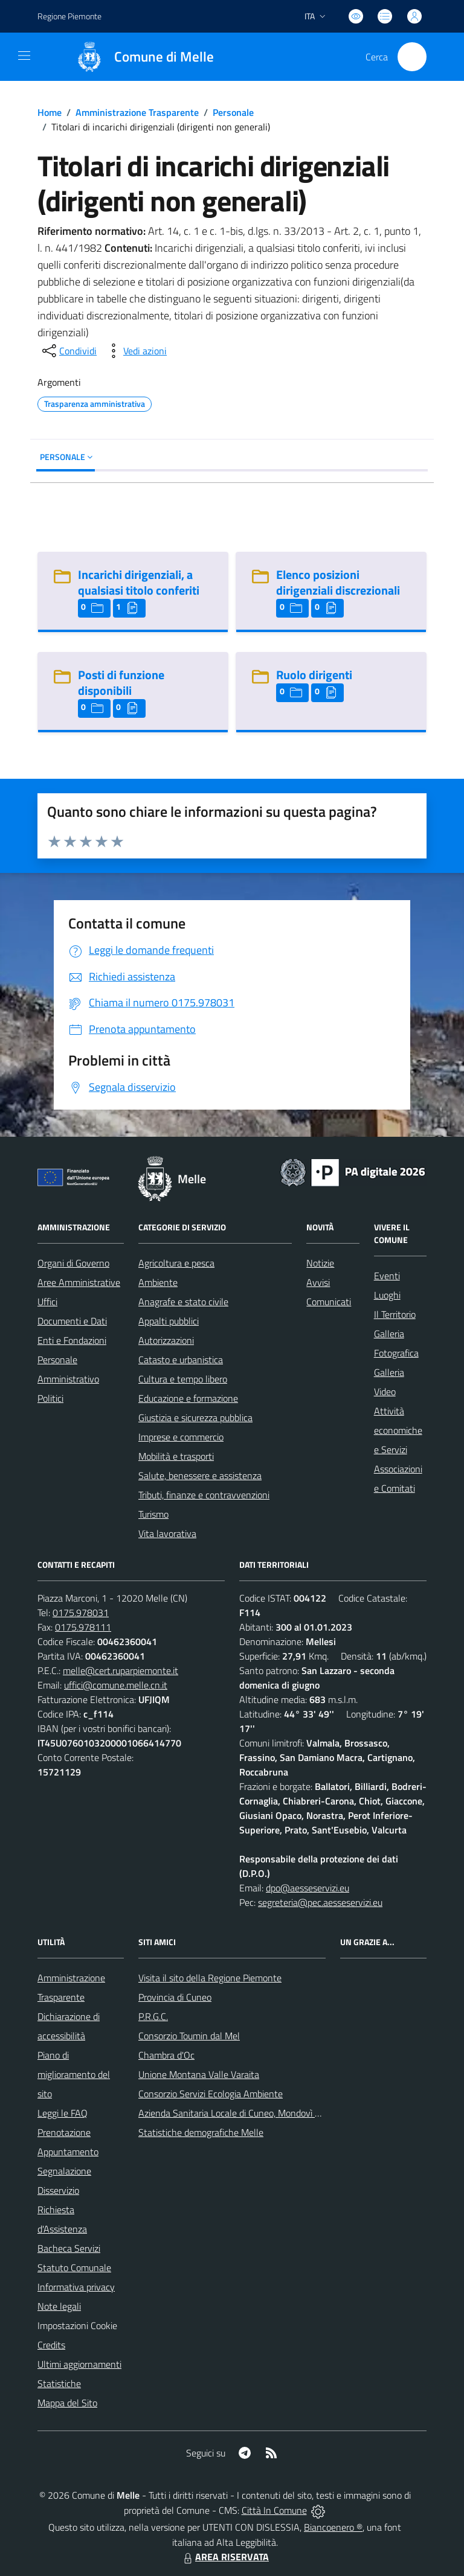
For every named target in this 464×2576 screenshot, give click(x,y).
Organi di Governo (73, 1263)
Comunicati (328, 1301)
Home (49, 112)
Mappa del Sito (67, 2402)
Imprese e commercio (181, 1437)
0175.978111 (83, 1627)
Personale (233, 112)
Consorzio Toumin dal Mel (189, 2035)
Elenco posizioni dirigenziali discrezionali (338, 582)
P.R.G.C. (153, 2016)
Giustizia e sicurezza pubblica (195, 1417)
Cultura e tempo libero (182, 1379)
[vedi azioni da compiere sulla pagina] (135, 350)
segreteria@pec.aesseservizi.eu (320, 1902)
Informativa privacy (76, 2287)
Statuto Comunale (74, 2267)
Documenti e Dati (72, 1321)
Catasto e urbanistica (180, 1359)
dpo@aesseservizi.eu (307, 1888)
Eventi (387, 1275)
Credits (51, 2345)
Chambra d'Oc (166, 2055)
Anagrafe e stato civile (183, 1301)
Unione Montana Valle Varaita (198, 2074)
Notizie (320, 1263)
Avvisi (318, 1282)
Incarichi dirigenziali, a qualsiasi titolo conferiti (138, 582)
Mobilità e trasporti (176, 1456)
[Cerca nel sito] (412, 56)
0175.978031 (81, 1612)
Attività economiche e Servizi (398, 1430)
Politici (50, 1398)
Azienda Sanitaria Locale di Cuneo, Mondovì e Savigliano (250, 2113)
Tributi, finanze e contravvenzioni (203, 1495)
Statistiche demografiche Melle (200, 2132)
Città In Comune (274, 2510)
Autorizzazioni (166, 1340)
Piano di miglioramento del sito (73, 2074)
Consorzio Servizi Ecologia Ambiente (210, 2093)
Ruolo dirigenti (314, 674)
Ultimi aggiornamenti (79, 2364)
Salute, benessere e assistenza (200, 1475)
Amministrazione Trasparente (137, 112)
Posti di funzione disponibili (121, 682)
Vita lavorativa (167, 1533)
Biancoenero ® (333, 2527)
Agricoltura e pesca (176, 1263)
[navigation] (24, 55)
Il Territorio (395, 1314)
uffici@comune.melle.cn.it (115, 1685)
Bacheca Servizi (68, 2248)
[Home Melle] (139, 57)
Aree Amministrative (78, 1282)
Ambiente (158, 1282)
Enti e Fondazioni (71, 1340)
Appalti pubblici (168, 1321)
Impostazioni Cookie (77, 2325)
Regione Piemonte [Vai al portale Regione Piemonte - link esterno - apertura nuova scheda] (69, 16)
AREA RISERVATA (225, 2556)
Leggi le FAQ (62, 2113)
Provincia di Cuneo (174, 1997)
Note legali (59, 2306)
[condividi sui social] (68, 350)
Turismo (153, 1514)
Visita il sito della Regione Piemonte (210, 1977)
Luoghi (387, 1295)
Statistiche (59, 2383)
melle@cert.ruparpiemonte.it (120, 1670)
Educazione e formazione (188, 1398)
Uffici (47, 1301)
